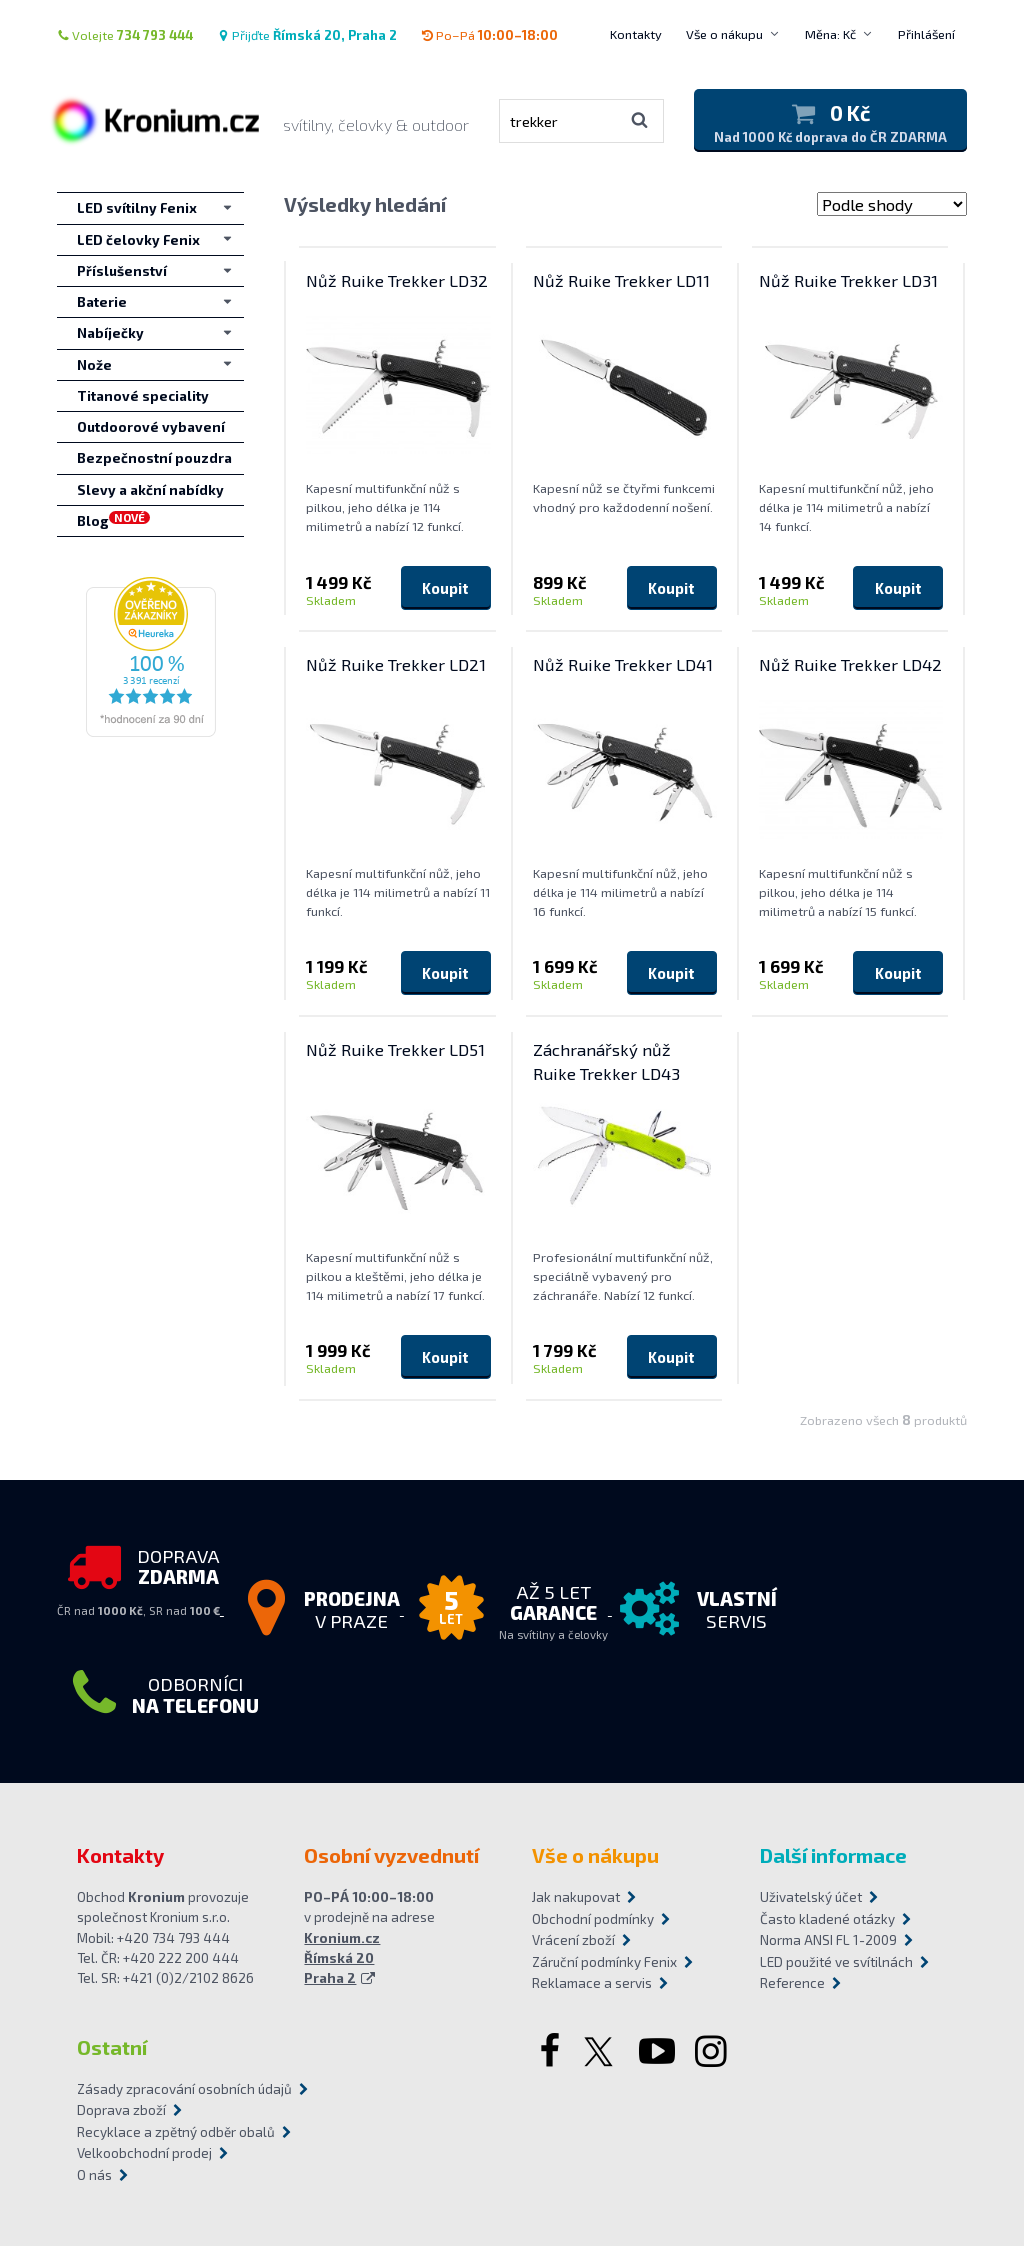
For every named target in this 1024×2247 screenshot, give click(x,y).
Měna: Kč (830, 34)
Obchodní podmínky (593, 1919)
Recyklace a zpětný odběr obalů (176, 2132)
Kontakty (636, 34)
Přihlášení (926, 34)
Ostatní (112, 2047)
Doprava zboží (121, 2111)
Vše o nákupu (724, 34)
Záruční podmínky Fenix (604, 1962)
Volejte (125, 35)
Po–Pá (489, 35)
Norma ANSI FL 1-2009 (828, 1941)
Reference (792, 1984)
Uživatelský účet (811, 1898)
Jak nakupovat (576, 1898)
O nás (94, 2175)
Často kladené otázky (827, 1919)
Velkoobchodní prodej (144, 2154)
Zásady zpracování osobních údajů (184, 2089)
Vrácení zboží (573, 1941)
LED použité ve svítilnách (836, 1962)
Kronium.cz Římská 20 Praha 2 (342, 1958)
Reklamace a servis (592, 1984)
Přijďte (307, 35)
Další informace (833, 1856)
